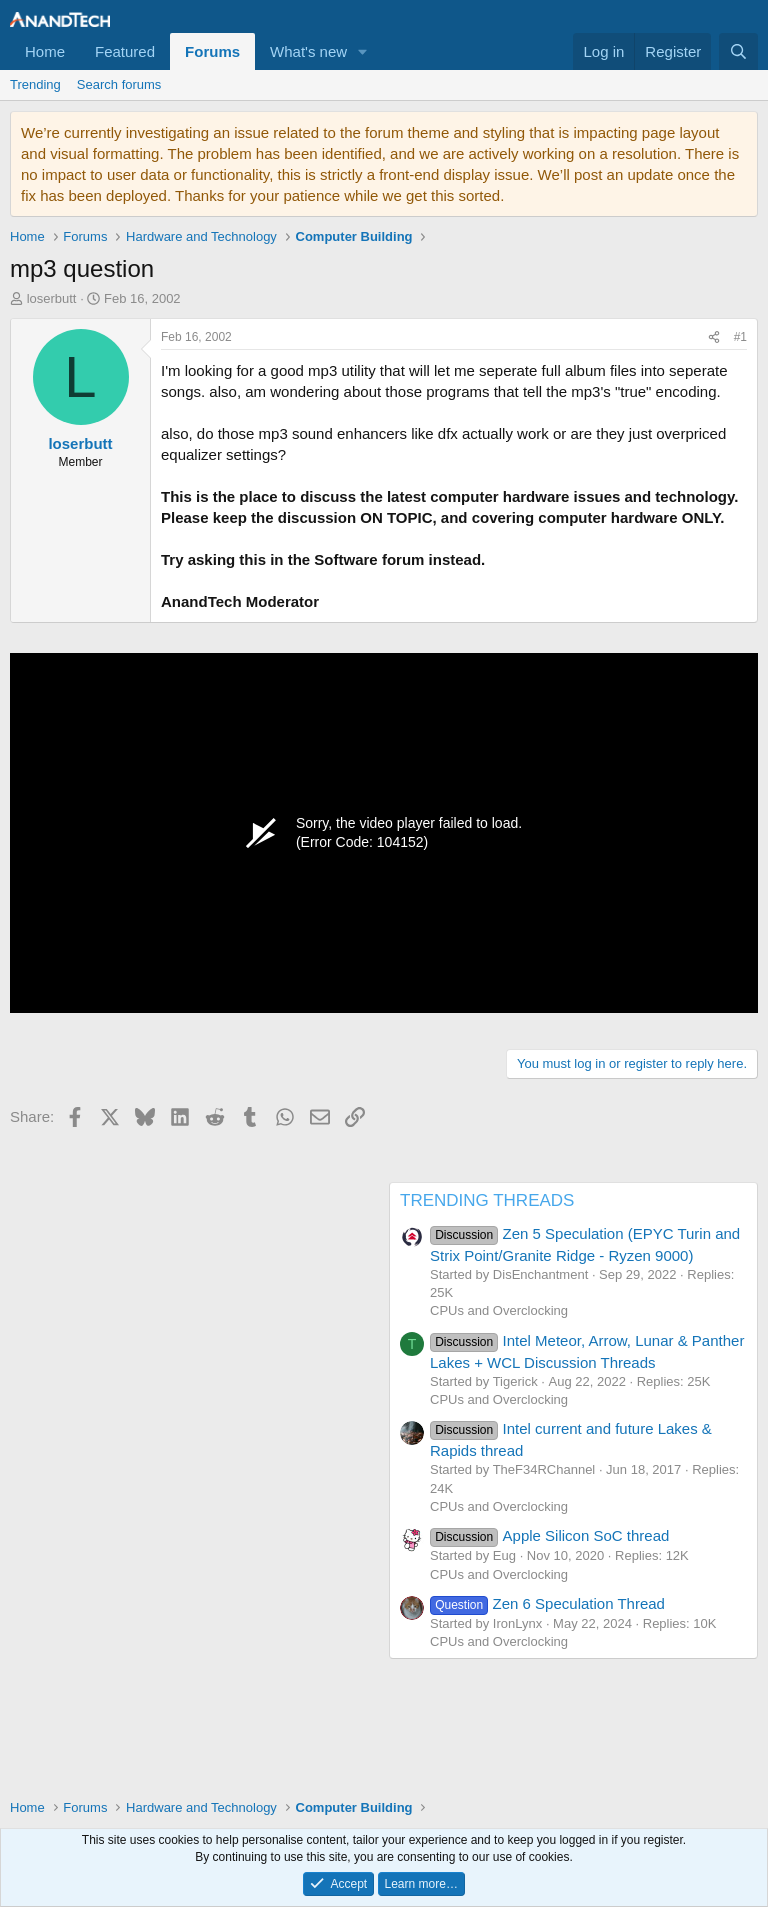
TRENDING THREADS (487, 1200)
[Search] (738, 51)
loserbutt (52, 298)
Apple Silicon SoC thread (549, 1535)
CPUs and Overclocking (499, 1310)
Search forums (119, 84)
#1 (740, 337)
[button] (363, 51)
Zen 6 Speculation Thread (547, 1603)
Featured (125, 51)
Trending (35, 84)
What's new (308, 51)
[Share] (714, 337)
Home (45, 51)
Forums (212, 51)
